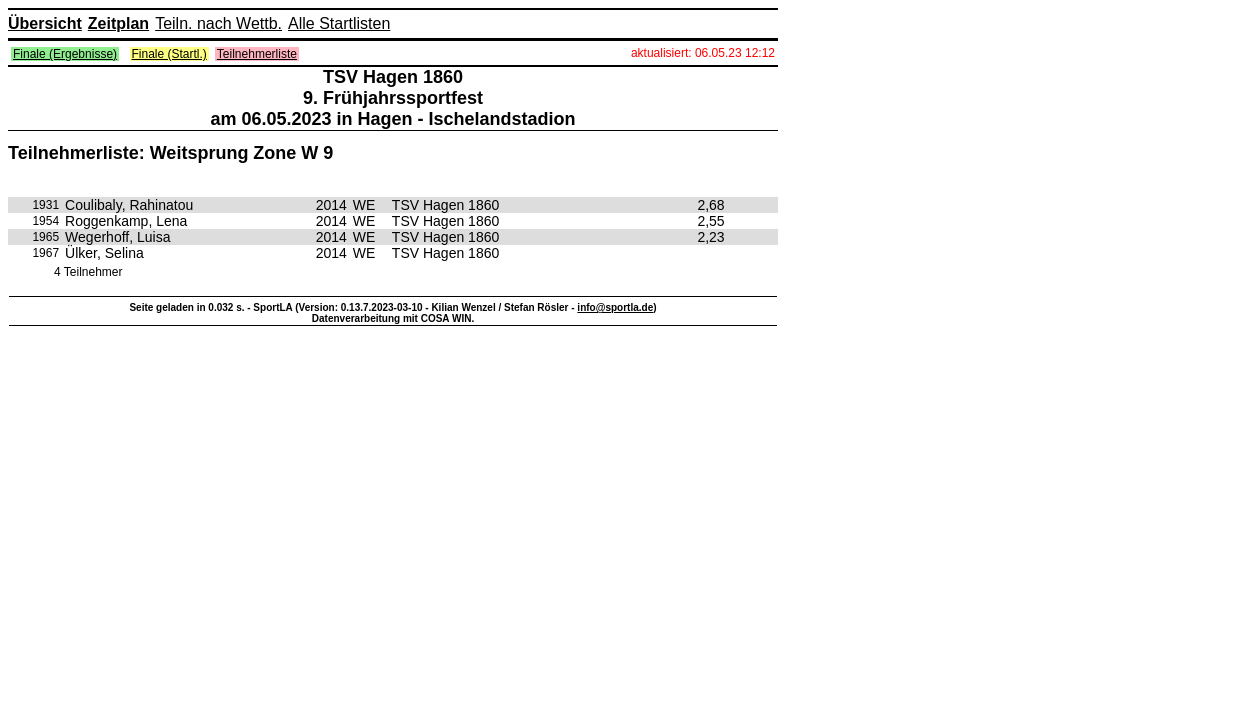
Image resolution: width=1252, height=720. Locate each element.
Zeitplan (118, 23)
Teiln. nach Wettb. (218, 23)
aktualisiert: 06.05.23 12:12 (703, 53)
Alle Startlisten (339, 23)
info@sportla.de (615, 307)
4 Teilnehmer (88, 272)
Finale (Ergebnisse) (65, 54)
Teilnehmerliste (257, 54)
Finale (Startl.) (169, 54)
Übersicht (45, 23)
